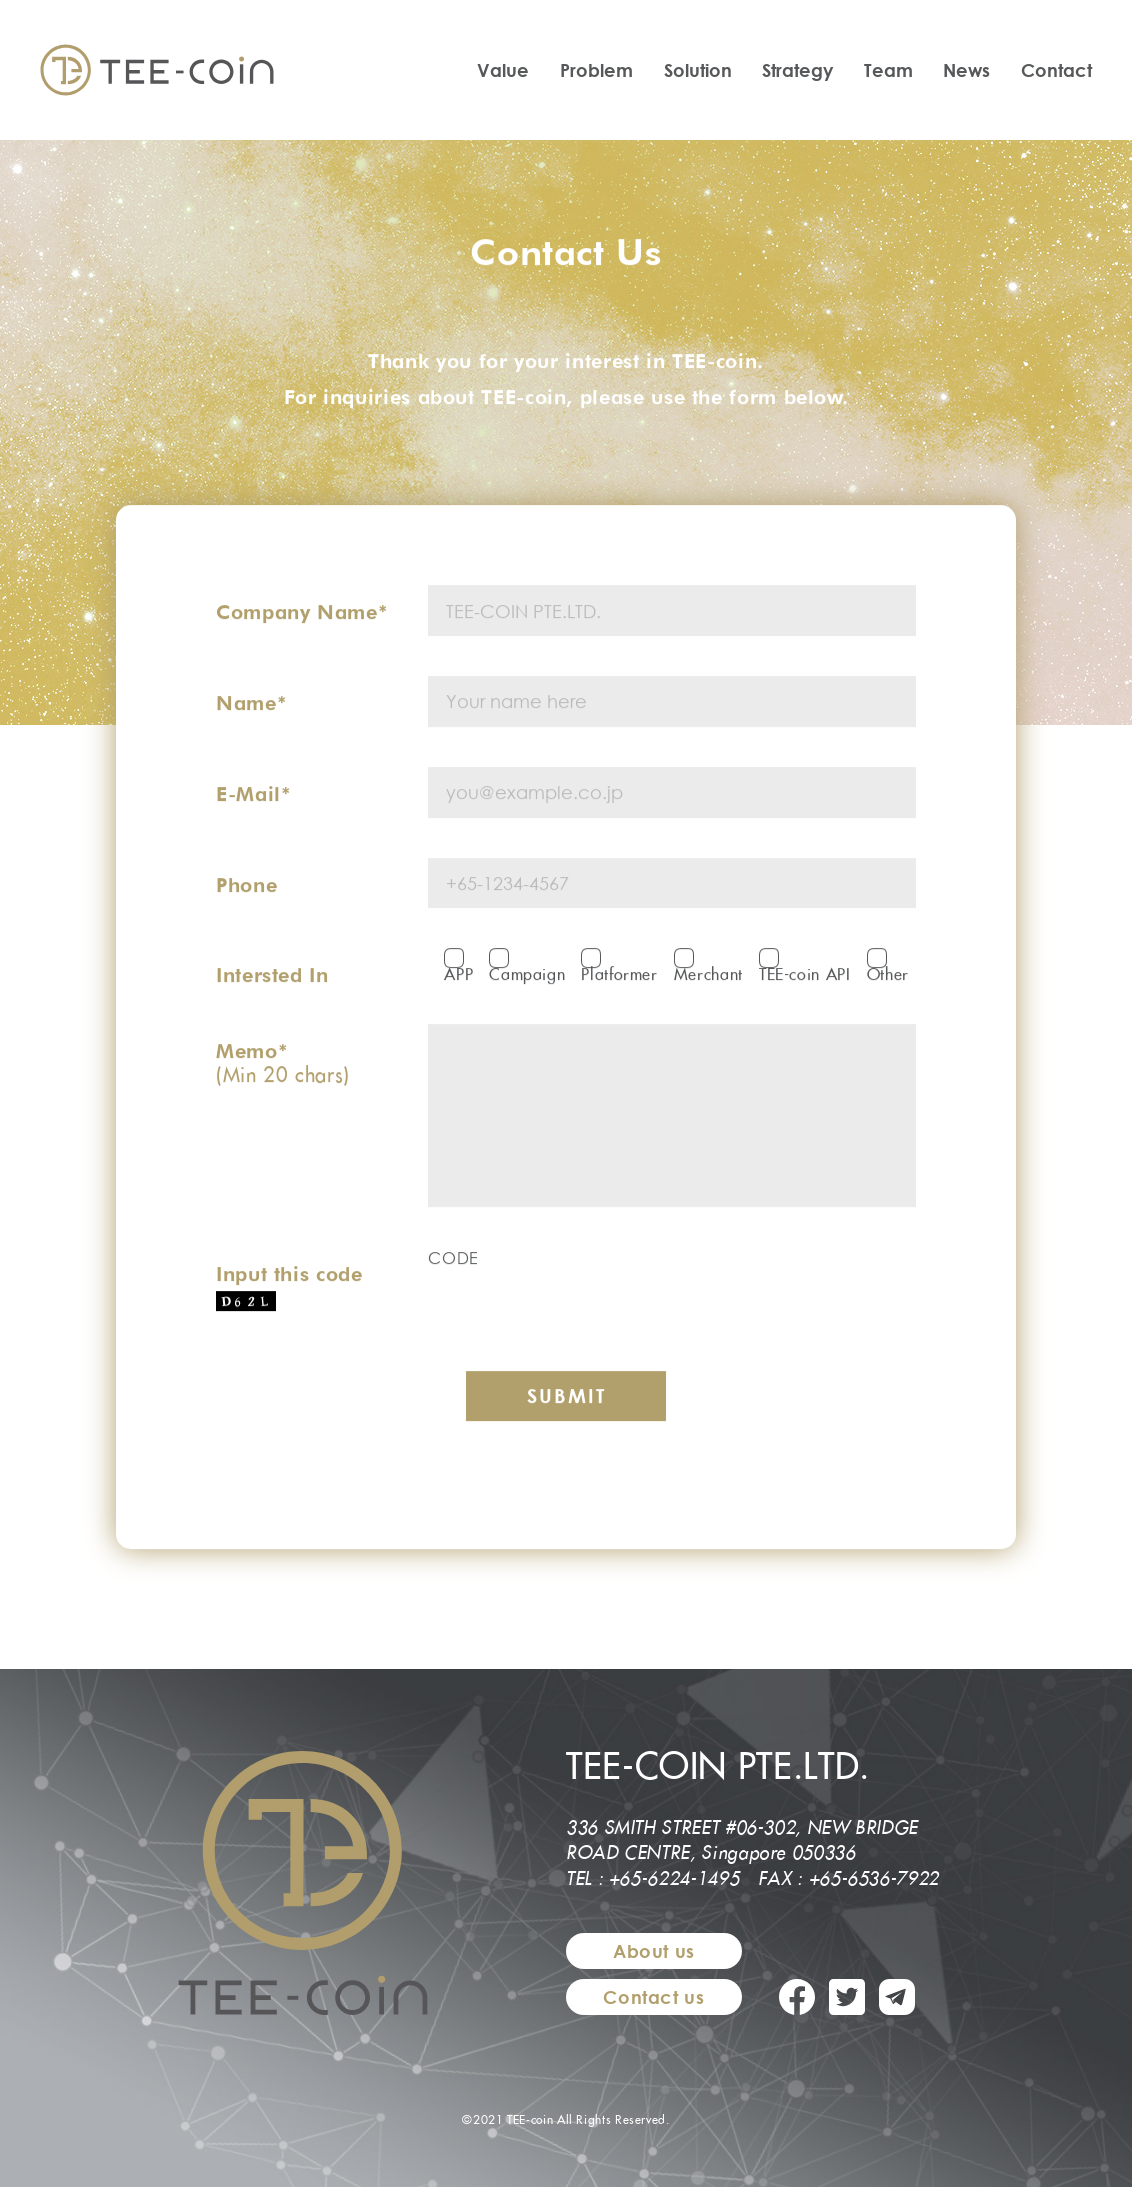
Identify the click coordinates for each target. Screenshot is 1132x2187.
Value (503, 70)
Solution (698, 70)
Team (888, 70)
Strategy (797, 70)
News (966, 70)
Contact (1056, 70)
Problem (596, 70)
